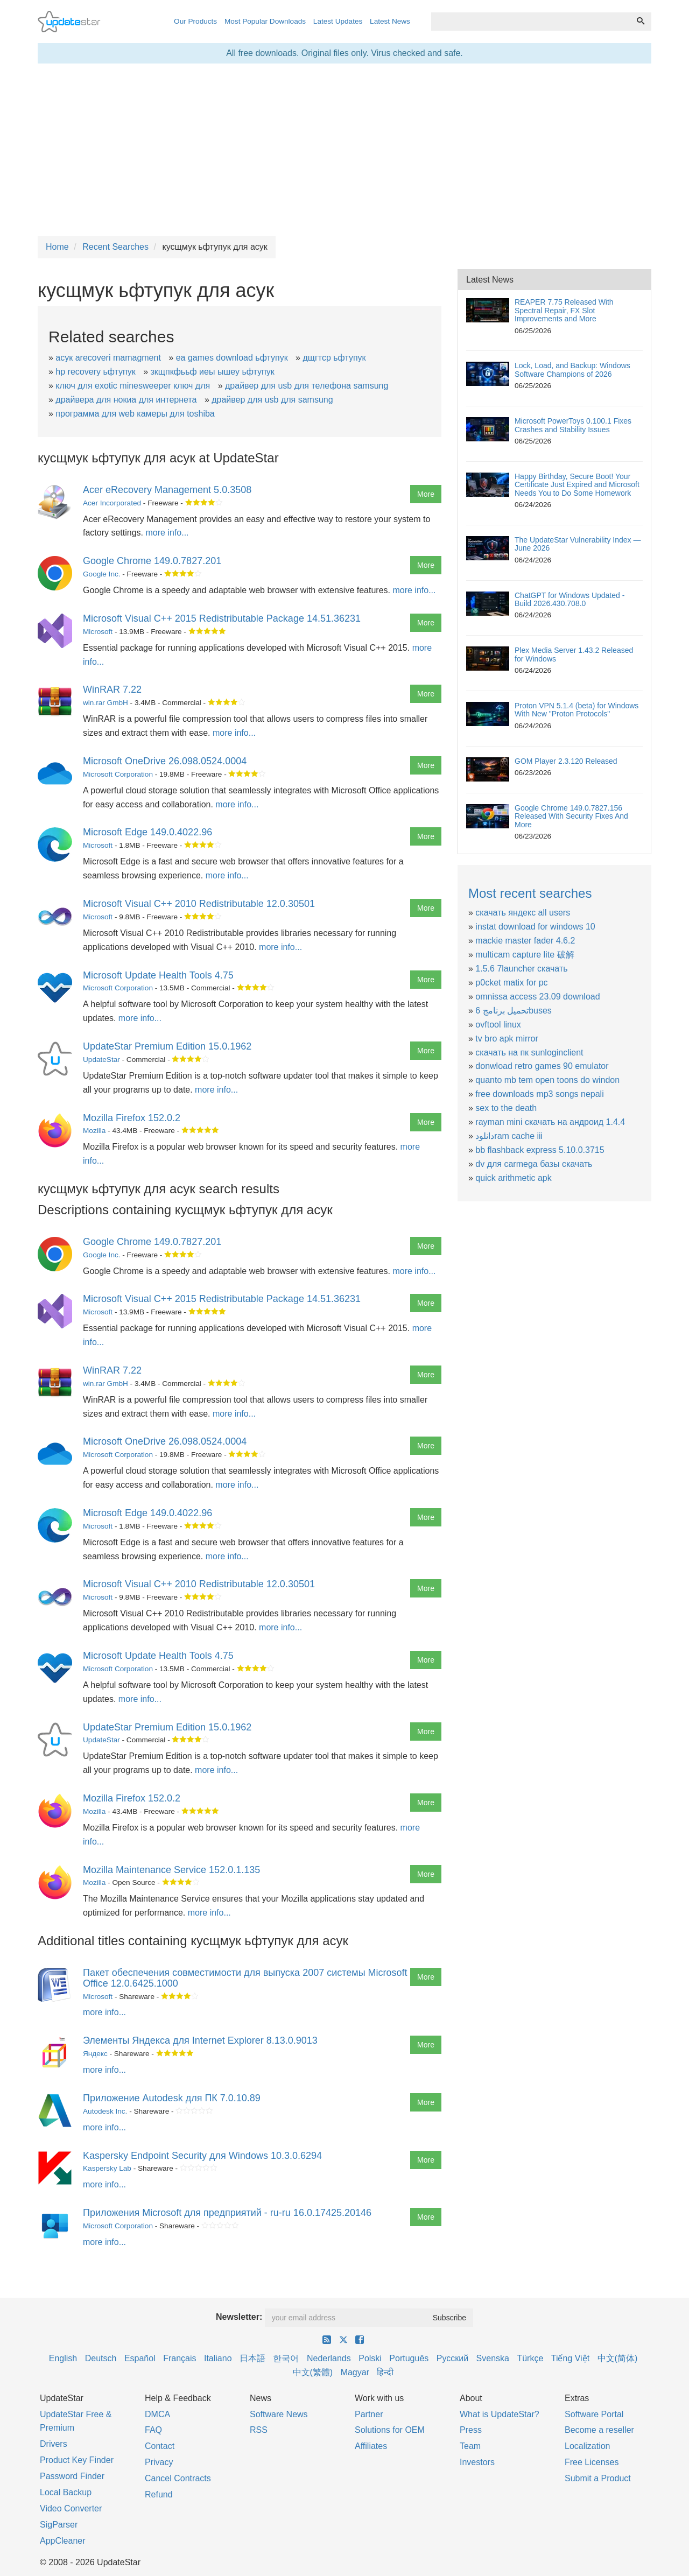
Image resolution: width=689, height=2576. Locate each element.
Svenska (492, 2358)
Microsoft (98, 632)
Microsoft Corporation (118, 774)
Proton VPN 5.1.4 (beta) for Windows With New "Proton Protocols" (576, 709)
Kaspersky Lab (107, 2168)
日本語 (252, 2358)
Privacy (159, 2462)
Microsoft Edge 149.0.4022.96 (147, 832)
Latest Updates (337, 21)
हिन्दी (385, 2372)
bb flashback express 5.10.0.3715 (539, 1150)
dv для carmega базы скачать (533, 1164)
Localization (587, 2446)
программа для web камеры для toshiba (134, 413)
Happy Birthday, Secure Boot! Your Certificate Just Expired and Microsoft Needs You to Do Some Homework (577, 484)
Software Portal (594, 2414)
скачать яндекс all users (522, 912)
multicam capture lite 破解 (524, 954)
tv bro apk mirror (506, 1038)
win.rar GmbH (105, 703)
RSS (259, 2429)
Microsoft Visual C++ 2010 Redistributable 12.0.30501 (199, 903)
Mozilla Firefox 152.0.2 (131, 1118)
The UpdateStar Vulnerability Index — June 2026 (578, 544)
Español (140, 2358)
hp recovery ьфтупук (95, 371)
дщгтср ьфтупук (334, 357)
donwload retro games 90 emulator (541, 1066)
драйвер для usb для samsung (272, 399)
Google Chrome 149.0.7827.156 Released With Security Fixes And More (571, 816)
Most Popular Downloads (265, 21)
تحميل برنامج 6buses (513, 1010)
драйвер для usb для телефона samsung (306, 385)
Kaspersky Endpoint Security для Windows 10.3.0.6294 (202, 2155)
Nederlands (329, 2358)
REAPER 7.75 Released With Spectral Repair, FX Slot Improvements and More (564, 310)
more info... (167, 532)
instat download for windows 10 (535, 926)
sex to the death (506, 1108)
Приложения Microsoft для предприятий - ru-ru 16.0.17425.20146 (227, 2212)
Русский (452, 2358)
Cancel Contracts (178, 2478)
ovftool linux (498, 1024)
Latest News (390, 21)
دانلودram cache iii (509, 1136)
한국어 (286, 2358)
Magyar (355, 2372)
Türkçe (530, 2358)
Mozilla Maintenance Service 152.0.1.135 (171, 1869)
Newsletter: (239, 2316)
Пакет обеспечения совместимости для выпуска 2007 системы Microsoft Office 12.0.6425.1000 (245, 1978)
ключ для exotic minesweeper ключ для (132, 385)
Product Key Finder (77, 2460)
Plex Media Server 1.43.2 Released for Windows (574, 654)
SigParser (59, 2524)
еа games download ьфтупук (232, 357)
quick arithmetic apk (513, 1178)
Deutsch (101, 2358)
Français (179, 2358)
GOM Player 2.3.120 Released (566, 761)
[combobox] (530, 21)
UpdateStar (101, 1059)
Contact (159, 2446)
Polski (370, 2358)
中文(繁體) (313, 2372)
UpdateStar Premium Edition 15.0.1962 (167, 1046)
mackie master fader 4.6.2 (525, 940)
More (425, 494)
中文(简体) (617, 2358)
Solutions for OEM (390, 2429)
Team (470, 2446)
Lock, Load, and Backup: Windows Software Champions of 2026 (572, 369)
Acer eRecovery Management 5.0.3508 (167, 489)
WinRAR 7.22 (112, 689)
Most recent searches (530, 893)
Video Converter (71, 2508)
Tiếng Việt (570, 2358)
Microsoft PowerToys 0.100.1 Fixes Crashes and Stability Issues (573, 425)
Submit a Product (598, 2478)
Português (408, 2358)
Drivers (53, 2443)
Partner (369, 2414)
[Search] (640, 21)
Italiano (218, 2358)
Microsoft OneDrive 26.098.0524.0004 (165, 761)
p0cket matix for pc (511, 982)
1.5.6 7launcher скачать (521, 968)
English (63, 2358)
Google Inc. (102, 574)
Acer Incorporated (112, 503)
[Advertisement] (344, 149)
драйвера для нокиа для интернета (125, 399)
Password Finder (72, 2476)
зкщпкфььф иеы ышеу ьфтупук (213, 371)
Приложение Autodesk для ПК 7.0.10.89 (172, 2098)
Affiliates (371, 2446)
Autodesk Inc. (105, 2111)
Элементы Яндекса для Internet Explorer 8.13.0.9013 (200, 2040)
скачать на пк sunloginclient (529, 1052)
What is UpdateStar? (499, 2414)
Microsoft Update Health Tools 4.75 (158, 975)
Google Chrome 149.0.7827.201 (152, 560)
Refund (159, 2494)
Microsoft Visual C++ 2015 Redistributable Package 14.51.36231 (222, 618)
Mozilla (94, 1131)
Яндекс (95, 2054)
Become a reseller (599, 2429)
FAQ (153, 2429)
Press (471, 2429)
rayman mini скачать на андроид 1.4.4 (550, 1122)
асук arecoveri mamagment (108, 357)
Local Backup (66, 2492)
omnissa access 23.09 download (537, 996)
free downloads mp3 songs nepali (539, 1094)
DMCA (157, 2414)
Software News (279, 2414)
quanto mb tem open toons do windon (547, 1080)
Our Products (195, 21)
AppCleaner (63, 2540)
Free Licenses (592, 2462)
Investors (477, 2462)
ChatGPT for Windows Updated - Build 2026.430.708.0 (569, 599)
